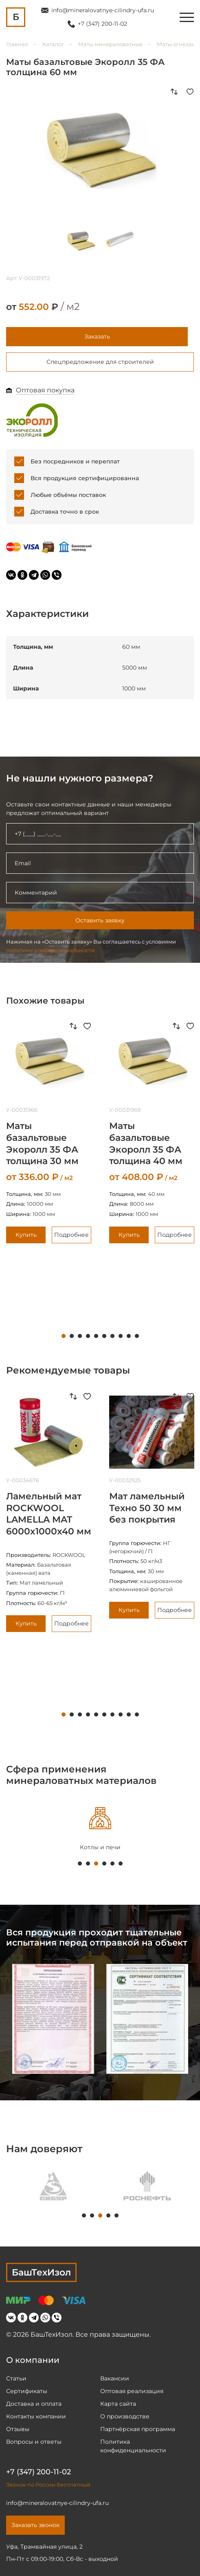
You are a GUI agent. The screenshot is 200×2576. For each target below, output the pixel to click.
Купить (26, 1234)
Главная (17, 44)
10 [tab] (137, 1336)
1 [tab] (64, 1336)
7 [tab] (112, 1336)
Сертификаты (26, 2391)
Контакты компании (36, 2416)
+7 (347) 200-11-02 (102, 23)
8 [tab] (121, 1336)
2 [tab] (72, 1336)
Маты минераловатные (110, 44)
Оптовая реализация (131, 2391)
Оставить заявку (100, 920)
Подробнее (71, 1234)
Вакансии (114, 2378)
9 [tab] (129, 1336)
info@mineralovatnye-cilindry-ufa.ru (102, 10)
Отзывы (17, 2429)
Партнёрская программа (137, 2429)
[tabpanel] (105, 2186)
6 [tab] (104, 1336)
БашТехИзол (41, 2272)
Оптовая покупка (45, 390)
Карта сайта (118, 2403)
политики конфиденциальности (50, 950)
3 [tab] (80, 1336)
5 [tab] (96, 1336)
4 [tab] (88, 1336)
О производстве (124, 2416)
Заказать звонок (35, 2525)
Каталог (53, 44)
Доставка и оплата (34, 2403)
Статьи (16, 2378)
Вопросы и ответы (34, 2441)
